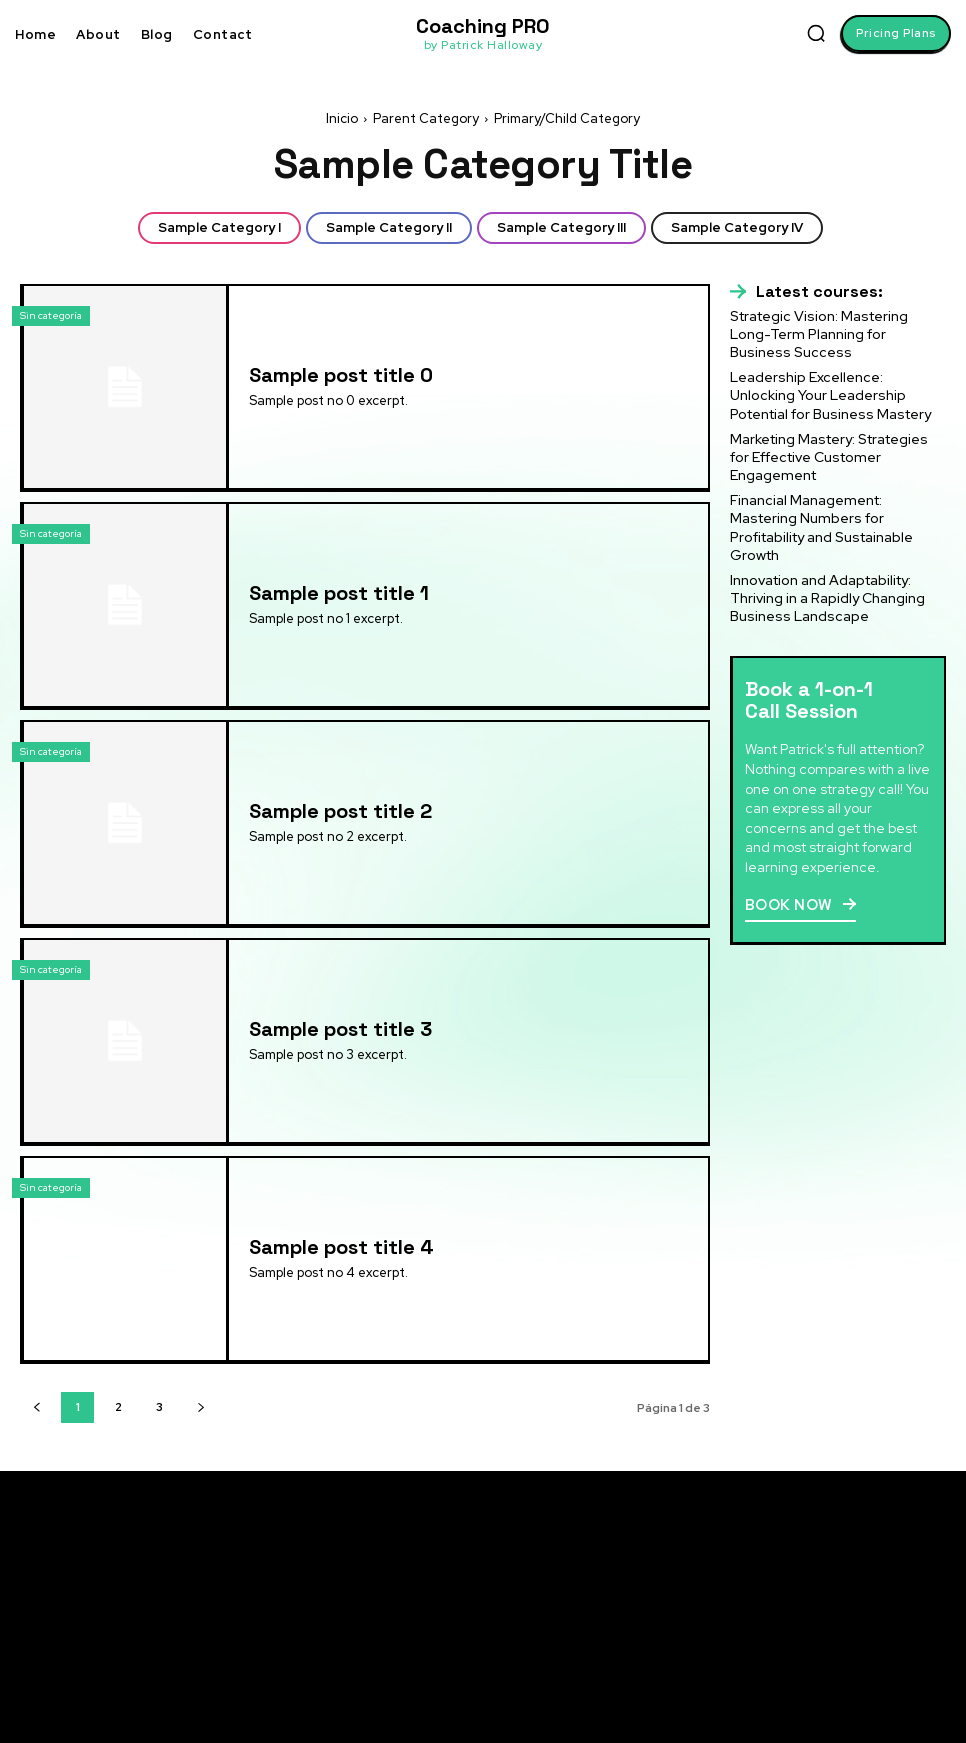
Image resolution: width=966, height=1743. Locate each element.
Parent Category (426, 118)
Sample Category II (389, 228)
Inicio (342, 118)
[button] (816, 33)
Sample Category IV (737, 228)
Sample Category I (219, 228)
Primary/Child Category (567, 118)
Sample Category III (561, 228)
